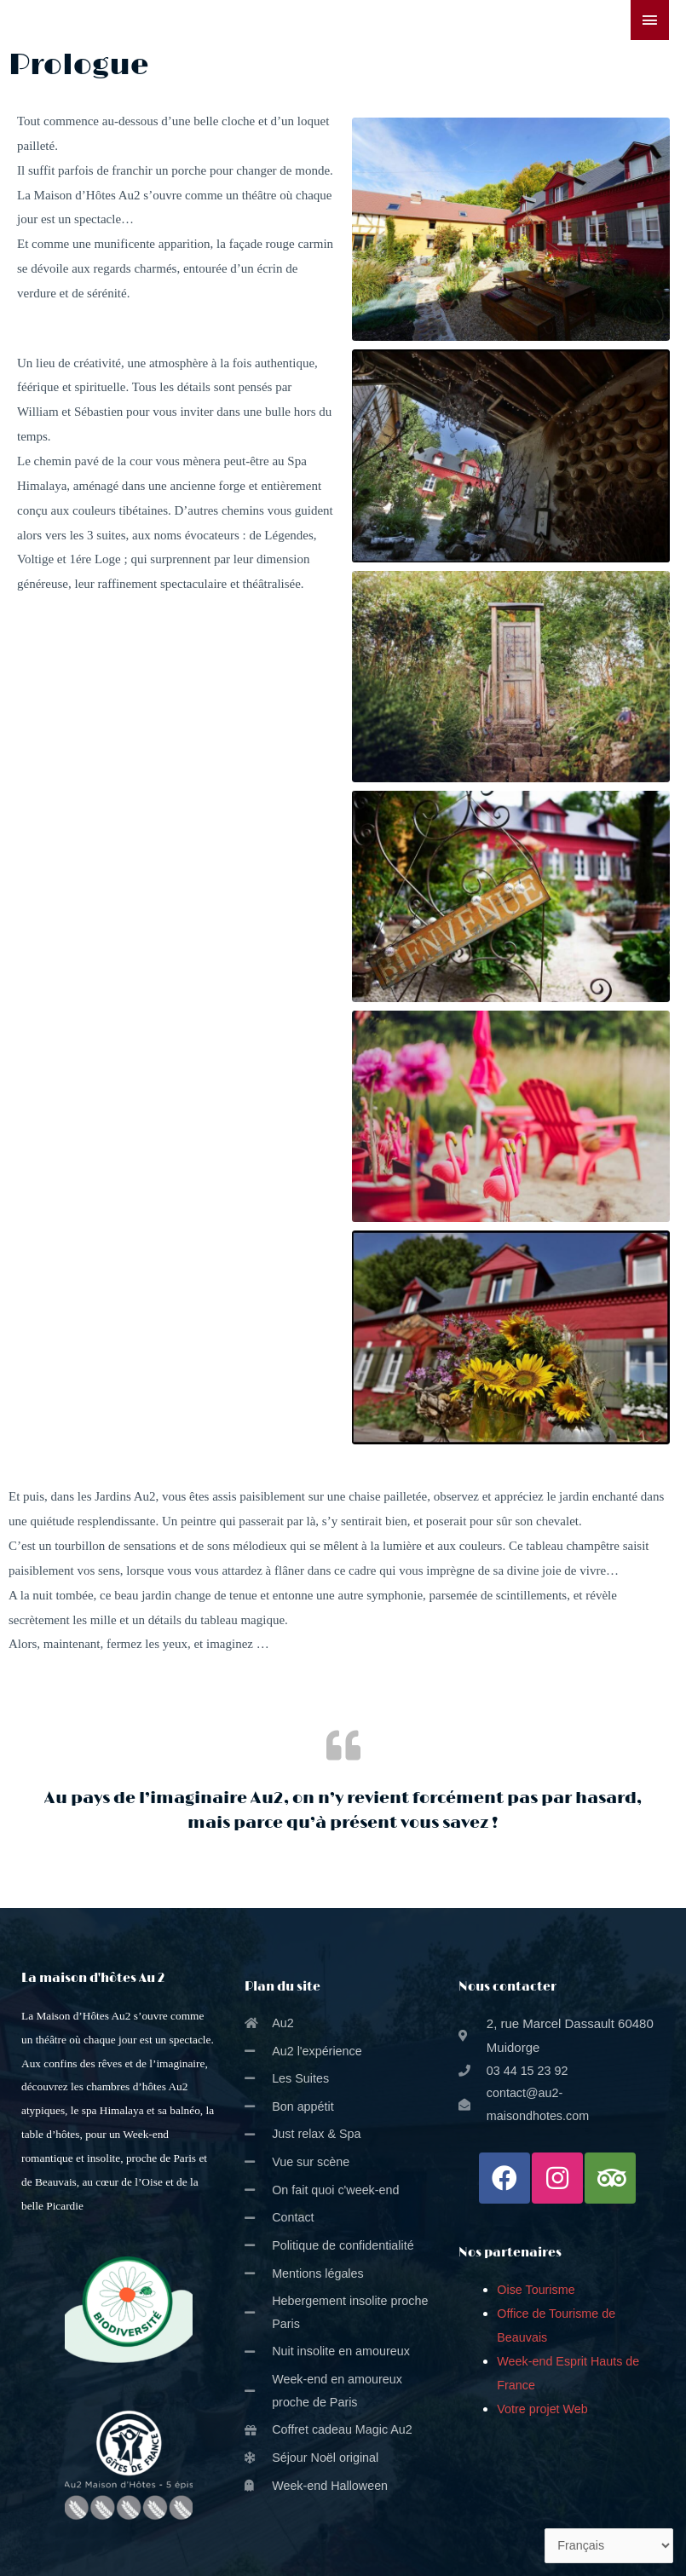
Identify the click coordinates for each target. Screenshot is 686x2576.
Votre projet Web (544, 2411)
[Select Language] (606, 2545)
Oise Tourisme (538, 2292)
